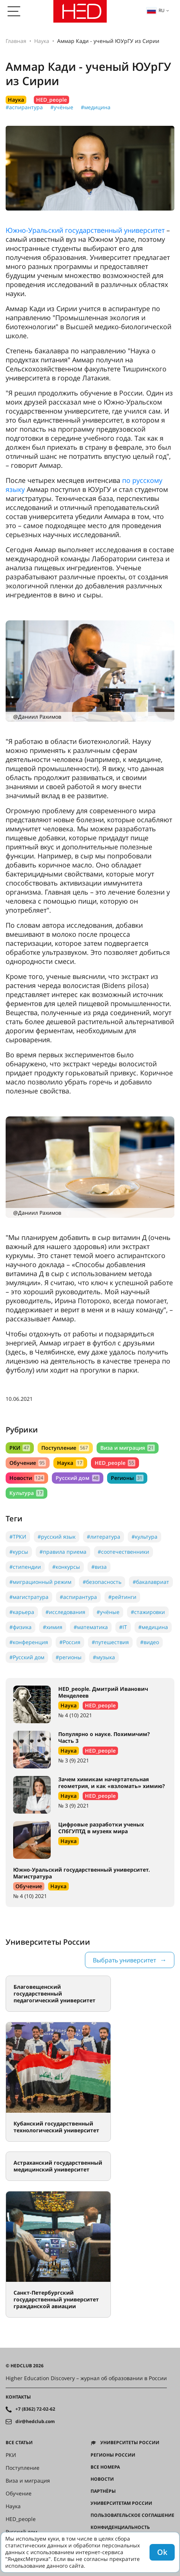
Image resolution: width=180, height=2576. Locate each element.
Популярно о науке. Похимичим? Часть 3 (104, 1737)
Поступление (65, 1447)
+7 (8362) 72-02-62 (35, 2409)
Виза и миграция (127, 1447)
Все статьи (19, 2443)
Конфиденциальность (120, 2527)
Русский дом (77, 1477)
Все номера (105, 2467)
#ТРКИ (17, 1536)
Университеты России (129, 2443)
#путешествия (110, 1642)
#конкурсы (66, 1566)
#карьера (21, 1612)
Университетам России (121, 2503)
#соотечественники (123, 1551)
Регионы (127, 1477)
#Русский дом (26, 1657)
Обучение (27, 1462)
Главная (16, 40)
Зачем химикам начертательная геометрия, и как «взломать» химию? (111, 1783)
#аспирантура (24, 107)
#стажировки (148, 1612)
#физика (20, 1627)
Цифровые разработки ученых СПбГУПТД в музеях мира (101, 1828)
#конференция (28, 1642)
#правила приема (62, 1551)
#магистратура (28, 1596)
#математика (91, 1627)
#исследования (65, 1612)
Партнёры (103, 2491)
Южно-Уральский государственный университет (85, 230)
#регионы (69, 1657)
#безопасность (102, 1581)
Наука (41, 40)
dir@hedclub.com (35, 2422)
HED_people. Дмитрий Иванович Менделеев (103, 1692)
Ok (162, 2552)
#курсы (18, 1551)
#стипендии (25, 1566)
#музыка (104, 1657)
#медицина (95, 107)
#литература (103, 1536)
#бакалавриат (151, 1581)
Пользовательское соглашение (132, 2515)
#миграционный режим (40, 1581)
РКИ (19, 1447)
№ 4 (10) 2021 (75, 1715)
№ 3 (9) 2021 (73, 1760)
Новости (26, 1477)
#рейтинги (122, 1596)
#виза (99, 1566)
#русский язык (57, 1536)
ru (156, 10)
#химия (52, 1627)
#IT (123, 1627)
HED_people (51, 99)
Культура (26, 1492)
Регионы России (113, 2455)
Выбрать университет (124, 1960)
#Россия (69, 1642)
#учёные (61, 107)
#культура (144, 1536)
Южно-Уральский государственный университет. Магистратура (81, 1873)
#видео (149, 1642)
